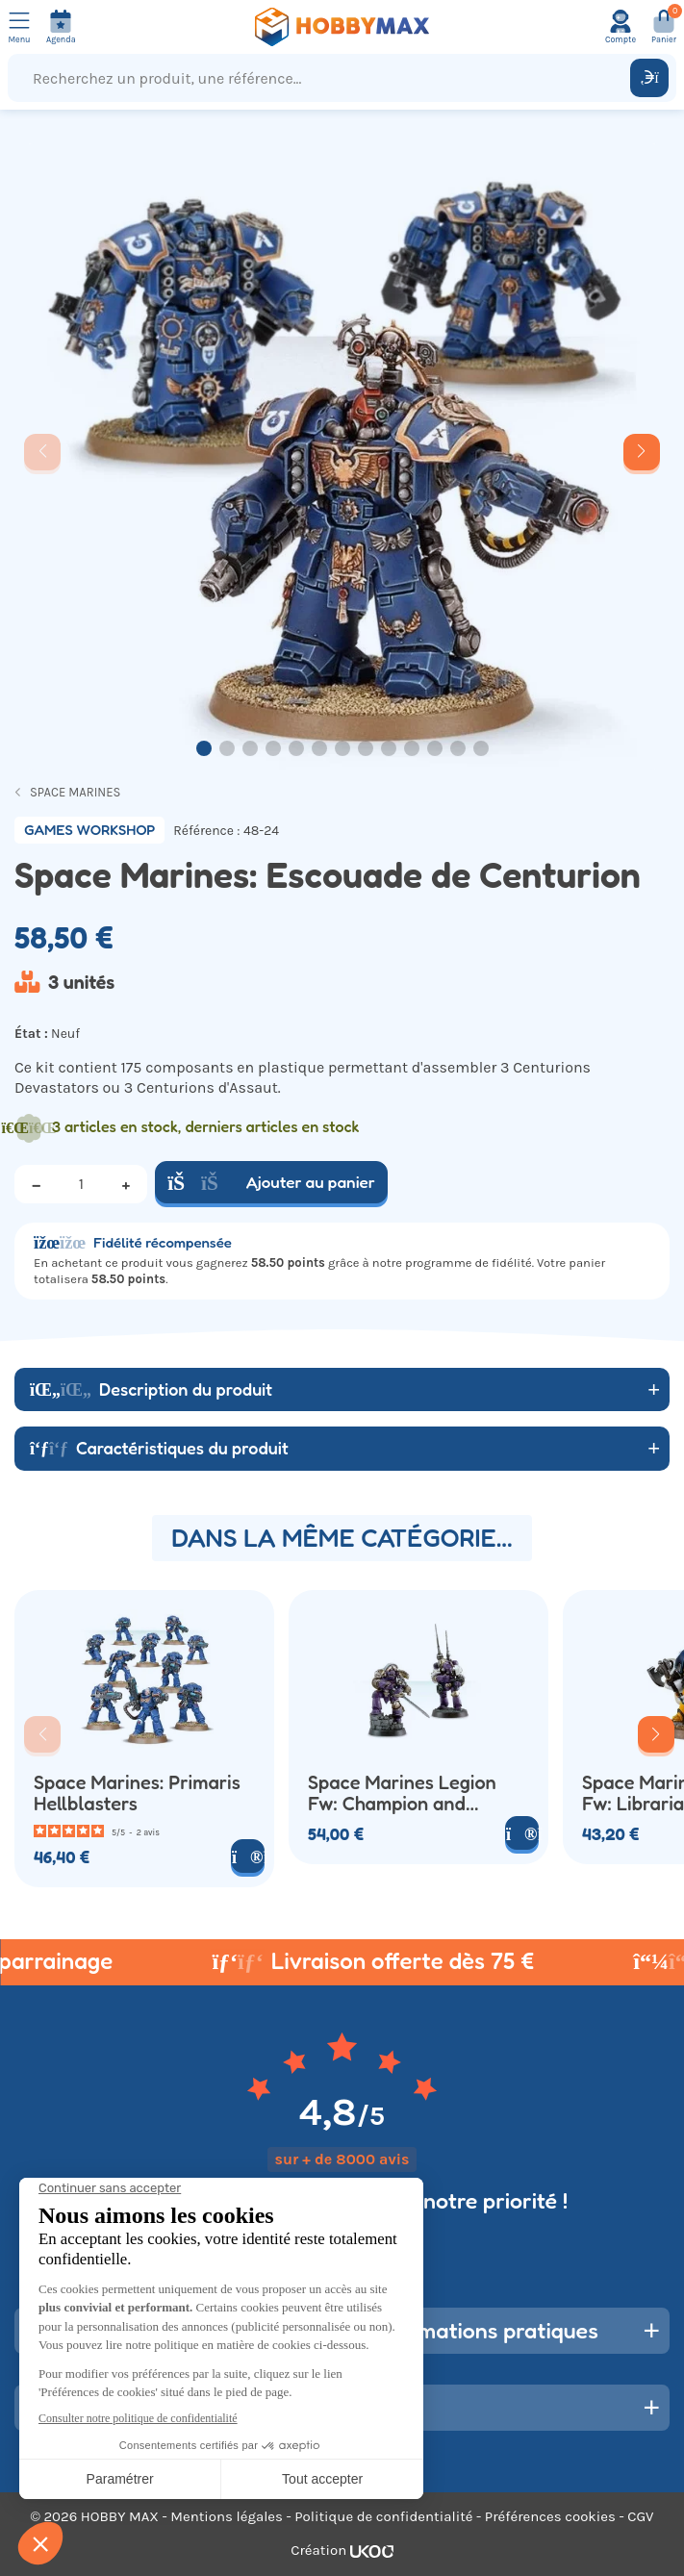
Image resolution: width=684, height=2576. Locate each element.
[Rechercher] (649, 78)
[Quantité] (81, 1184)
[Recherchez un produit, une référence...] (323, 78)
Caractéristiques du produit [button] (159, 1447)
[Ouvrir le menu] (19, 27)
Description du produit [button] (151, 1389)
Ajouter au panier (271, 1182)
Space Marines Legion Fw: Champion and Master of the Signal (402, 1794)
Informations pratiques (484, 2329)
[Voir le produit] (248, 1856)
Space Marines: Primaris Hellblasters (137, 1794)
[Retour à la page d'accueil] (342, 27)
